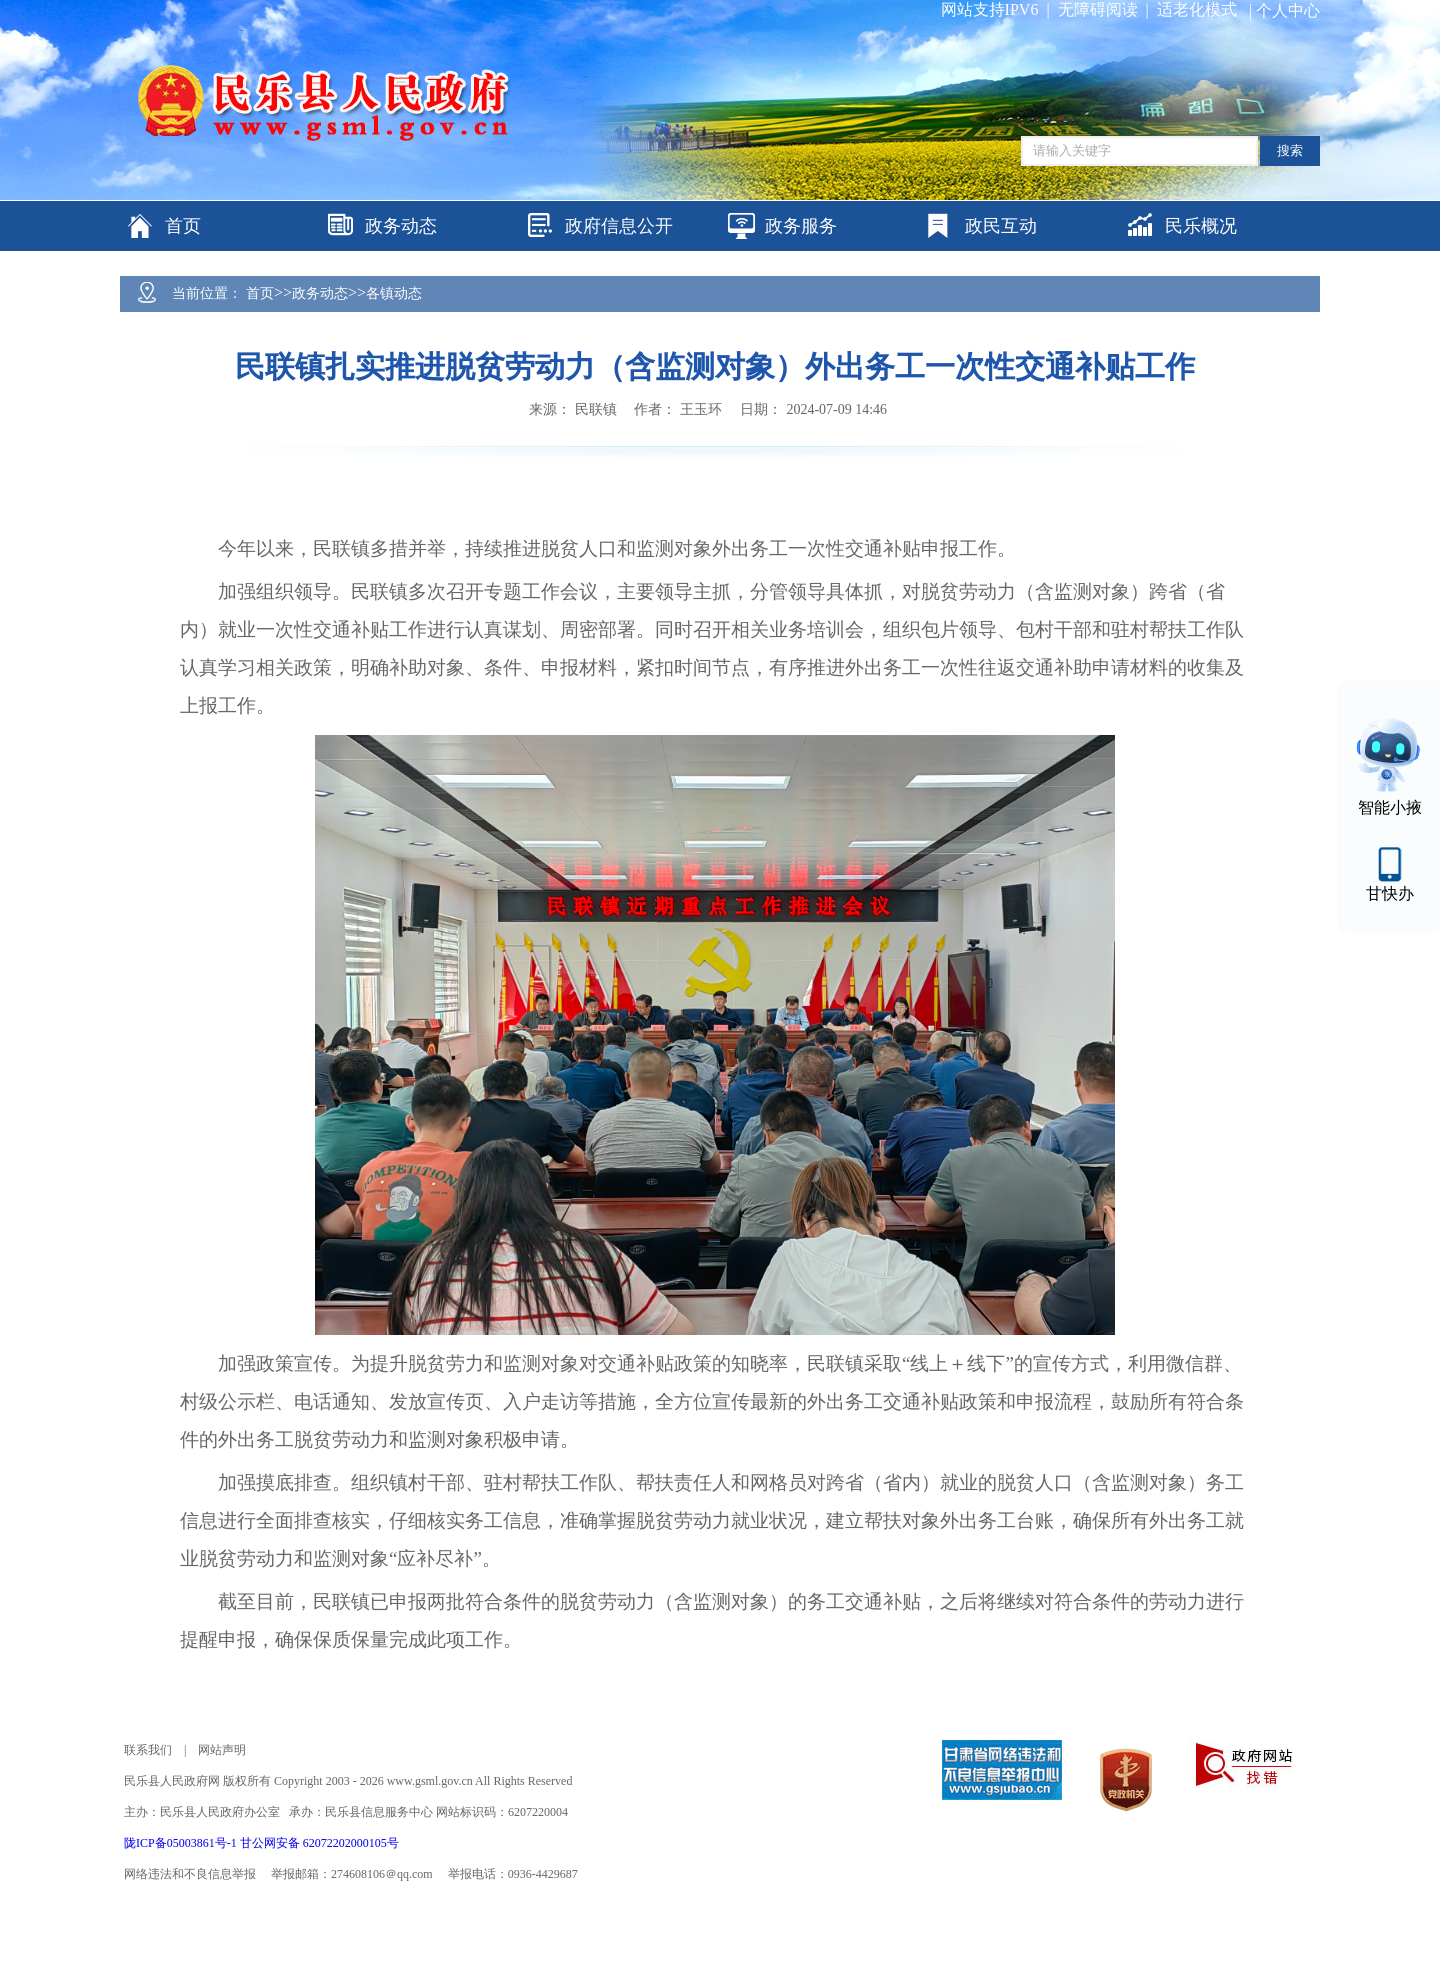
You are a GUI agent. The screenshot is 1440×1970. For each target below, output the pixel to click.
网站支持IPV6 (990, 9)
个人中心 (1288, 10)
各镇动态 (394, 293)
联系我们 (148, 1750)
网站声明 (222, 1750)
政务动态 (320, 293)
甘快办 (1390, 893)
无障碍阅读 (1098, 9)
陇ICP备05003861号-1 (182, 1843)
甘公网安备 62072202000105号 (319, 1843)
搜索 (1290, 150)
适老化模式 (1197, 9)
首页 (260, 293)
